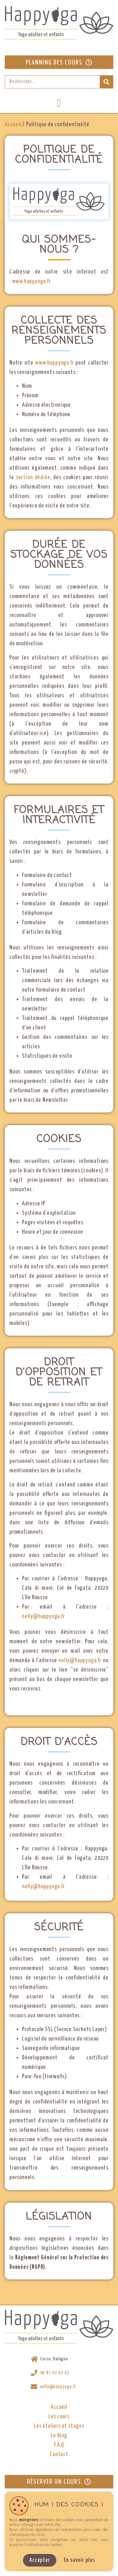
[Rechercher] (106, 82)
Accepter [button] (39, 2560)
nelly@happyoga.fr (43, 1616)
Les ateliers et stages (59, 2426)
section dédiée (33, 477)
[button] (59, 103)
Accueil (13, 124)
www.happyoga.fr (31, 281)
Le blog (59, 2435)
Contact (59, 2454)
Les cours (59, 2417)
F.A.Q (59, 2445)
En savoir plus (79, 2560)
